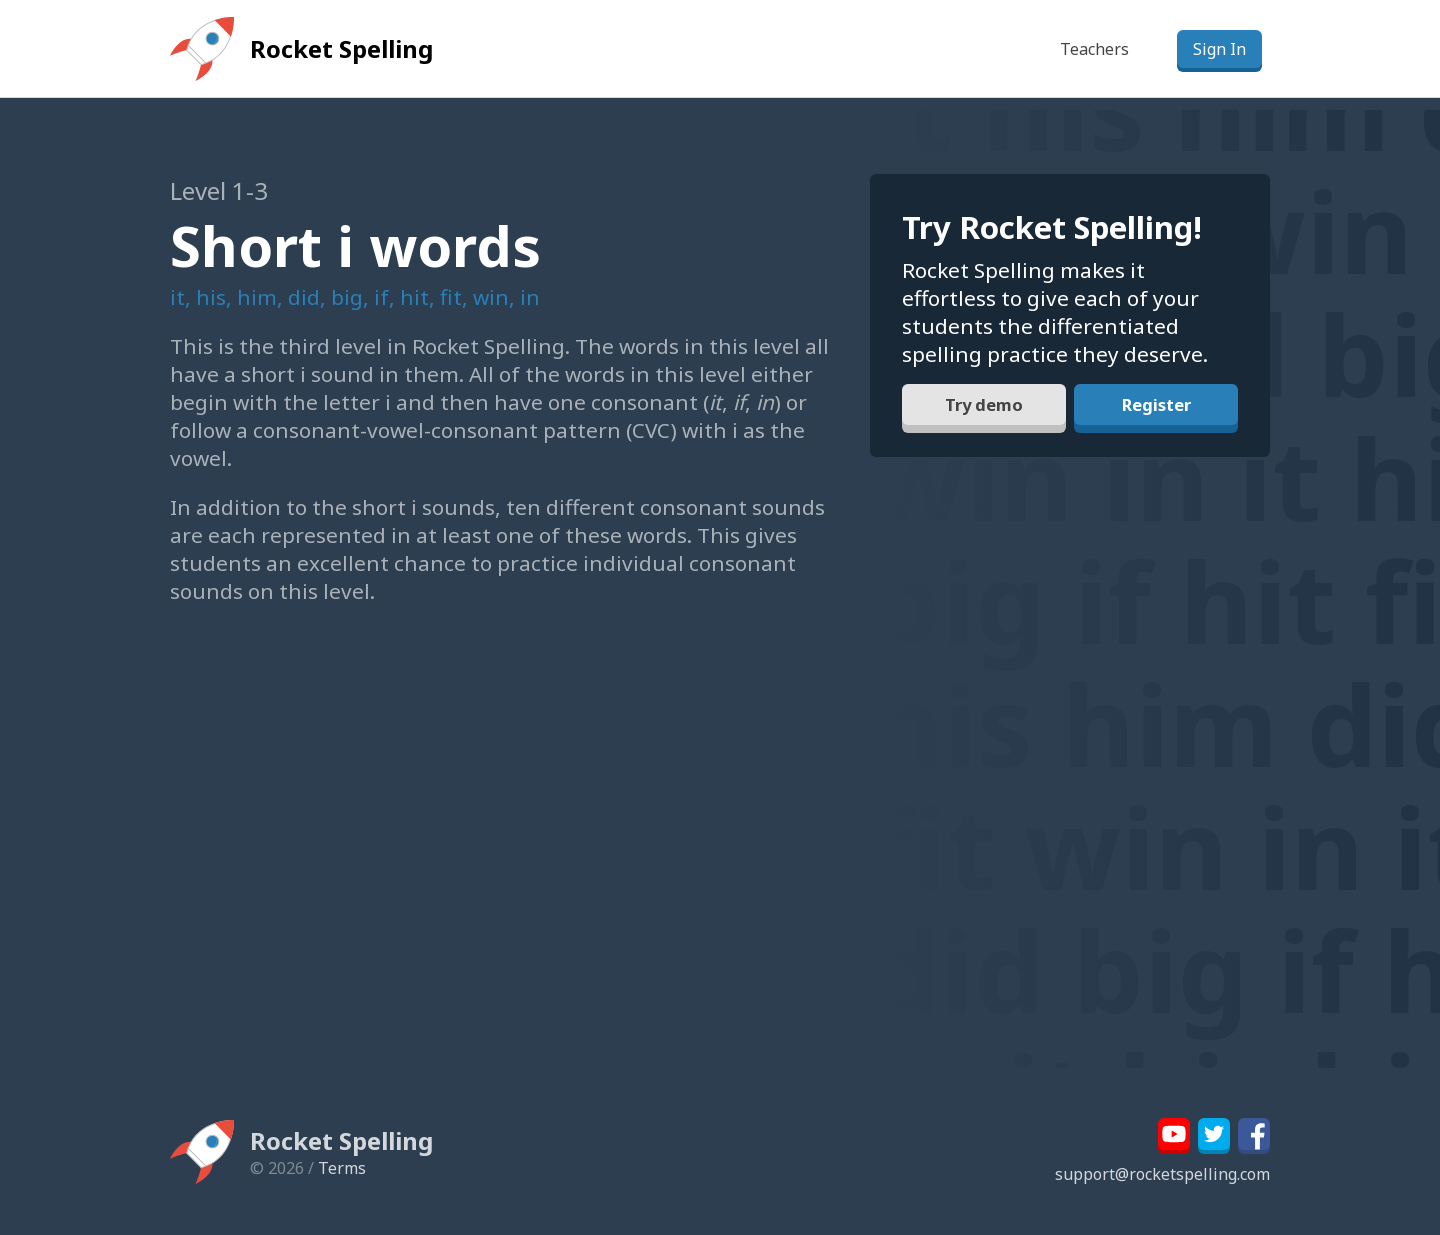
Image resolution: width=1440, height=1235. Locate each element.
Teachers (1094, 49)
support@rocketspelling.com (1162, 1174)
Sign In (1219, 49)
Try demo (984, 412)
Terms (342, 1168)
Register (1156, 412)
